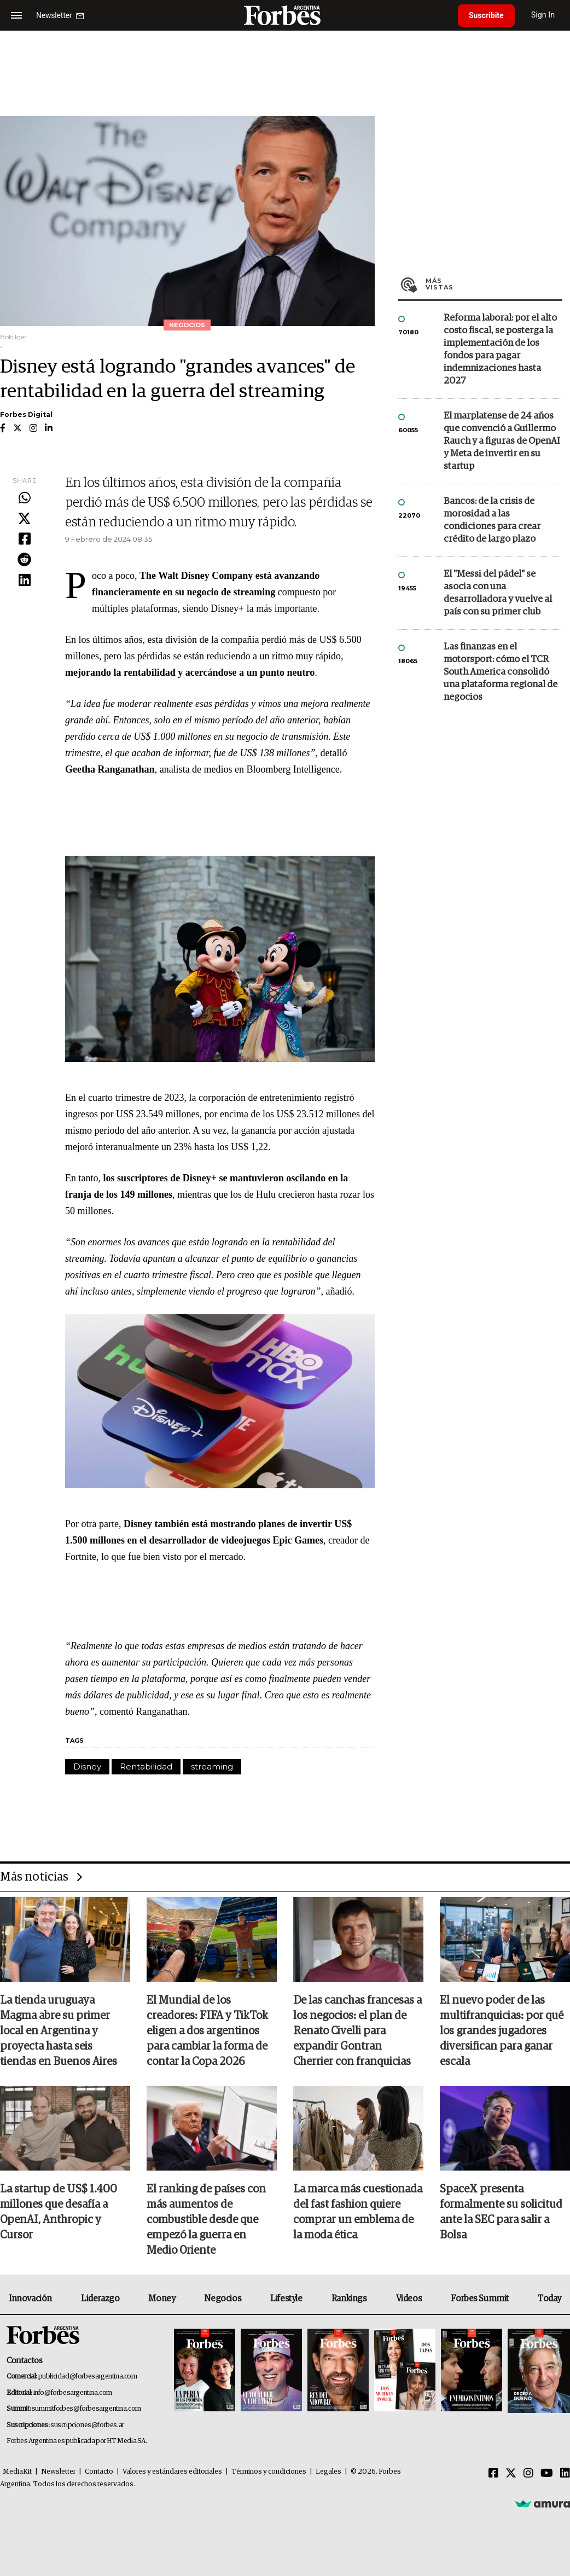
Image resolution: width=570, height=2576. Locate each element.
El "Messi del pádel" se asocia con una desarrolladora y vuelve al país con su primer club (498, 593)
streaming (212, 1766)
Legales (328, 2471)
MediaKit (17, 2471)
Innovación (30, 2298)
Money (161, 2298)
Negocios (222, 2298)
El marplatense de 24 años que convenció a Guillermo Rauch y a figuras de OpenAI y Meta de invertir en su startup (502, 441)
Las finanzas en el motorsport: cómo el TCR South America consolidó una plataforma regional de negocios (500, 672)
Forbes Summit (480, 2298)
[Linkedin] (565, 2473)
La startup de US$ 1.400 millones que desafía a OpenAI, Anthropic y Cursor (58, 2212)
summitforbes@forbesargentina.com (86, 2408)
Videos (409, 2298)
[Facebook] (493, 2473)
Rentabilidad (146, 1766)
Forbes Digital (26, 414)
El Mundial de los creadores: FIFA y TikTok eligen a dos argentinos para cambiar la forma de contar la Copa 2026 (207, 2031)
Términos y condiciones (268, 2471)
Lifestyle (286, 2298)
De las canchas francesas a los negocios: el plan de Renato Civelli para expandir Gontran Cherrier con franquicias (357, 2031)
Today (549, 2298)
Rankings (349, 2298)
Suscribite (486, 15)
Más (494, 284)
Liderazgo (100, 2298)
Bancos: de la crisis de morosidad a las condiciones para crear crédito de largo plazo (492, 520)
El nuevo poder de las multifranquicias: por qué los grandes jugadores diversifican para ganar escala (501, 2031)
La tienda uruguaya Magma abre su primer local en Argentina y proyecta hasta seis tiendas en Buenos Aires (58, 2031)
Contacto (99, 2471)
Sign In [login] (543, 15)
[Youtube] (546, 2473)
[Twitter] (510, 2473)
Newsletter (58, 2471)
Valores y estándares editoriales (172, 2471)
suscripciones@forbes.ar (87, 2425)
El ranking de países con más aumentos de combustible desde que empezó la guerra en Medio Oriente (206, 2220)
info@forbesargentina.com (72, 2393)
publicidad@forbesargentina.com (87, 2376)
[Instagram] (528, 2473)
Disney (87, 1766)
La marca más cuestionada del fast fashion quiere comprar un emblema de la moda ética (357, 2212)
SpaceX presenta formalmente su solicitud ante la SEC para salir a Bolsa (501, 2212)
